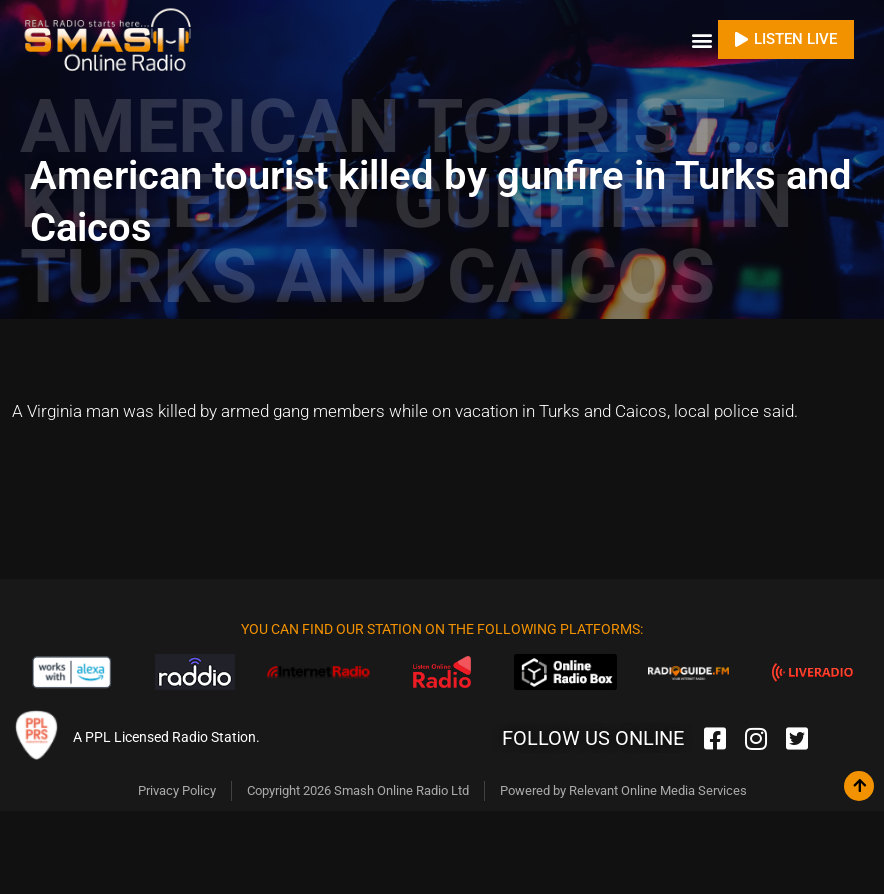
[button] (701, 39)
